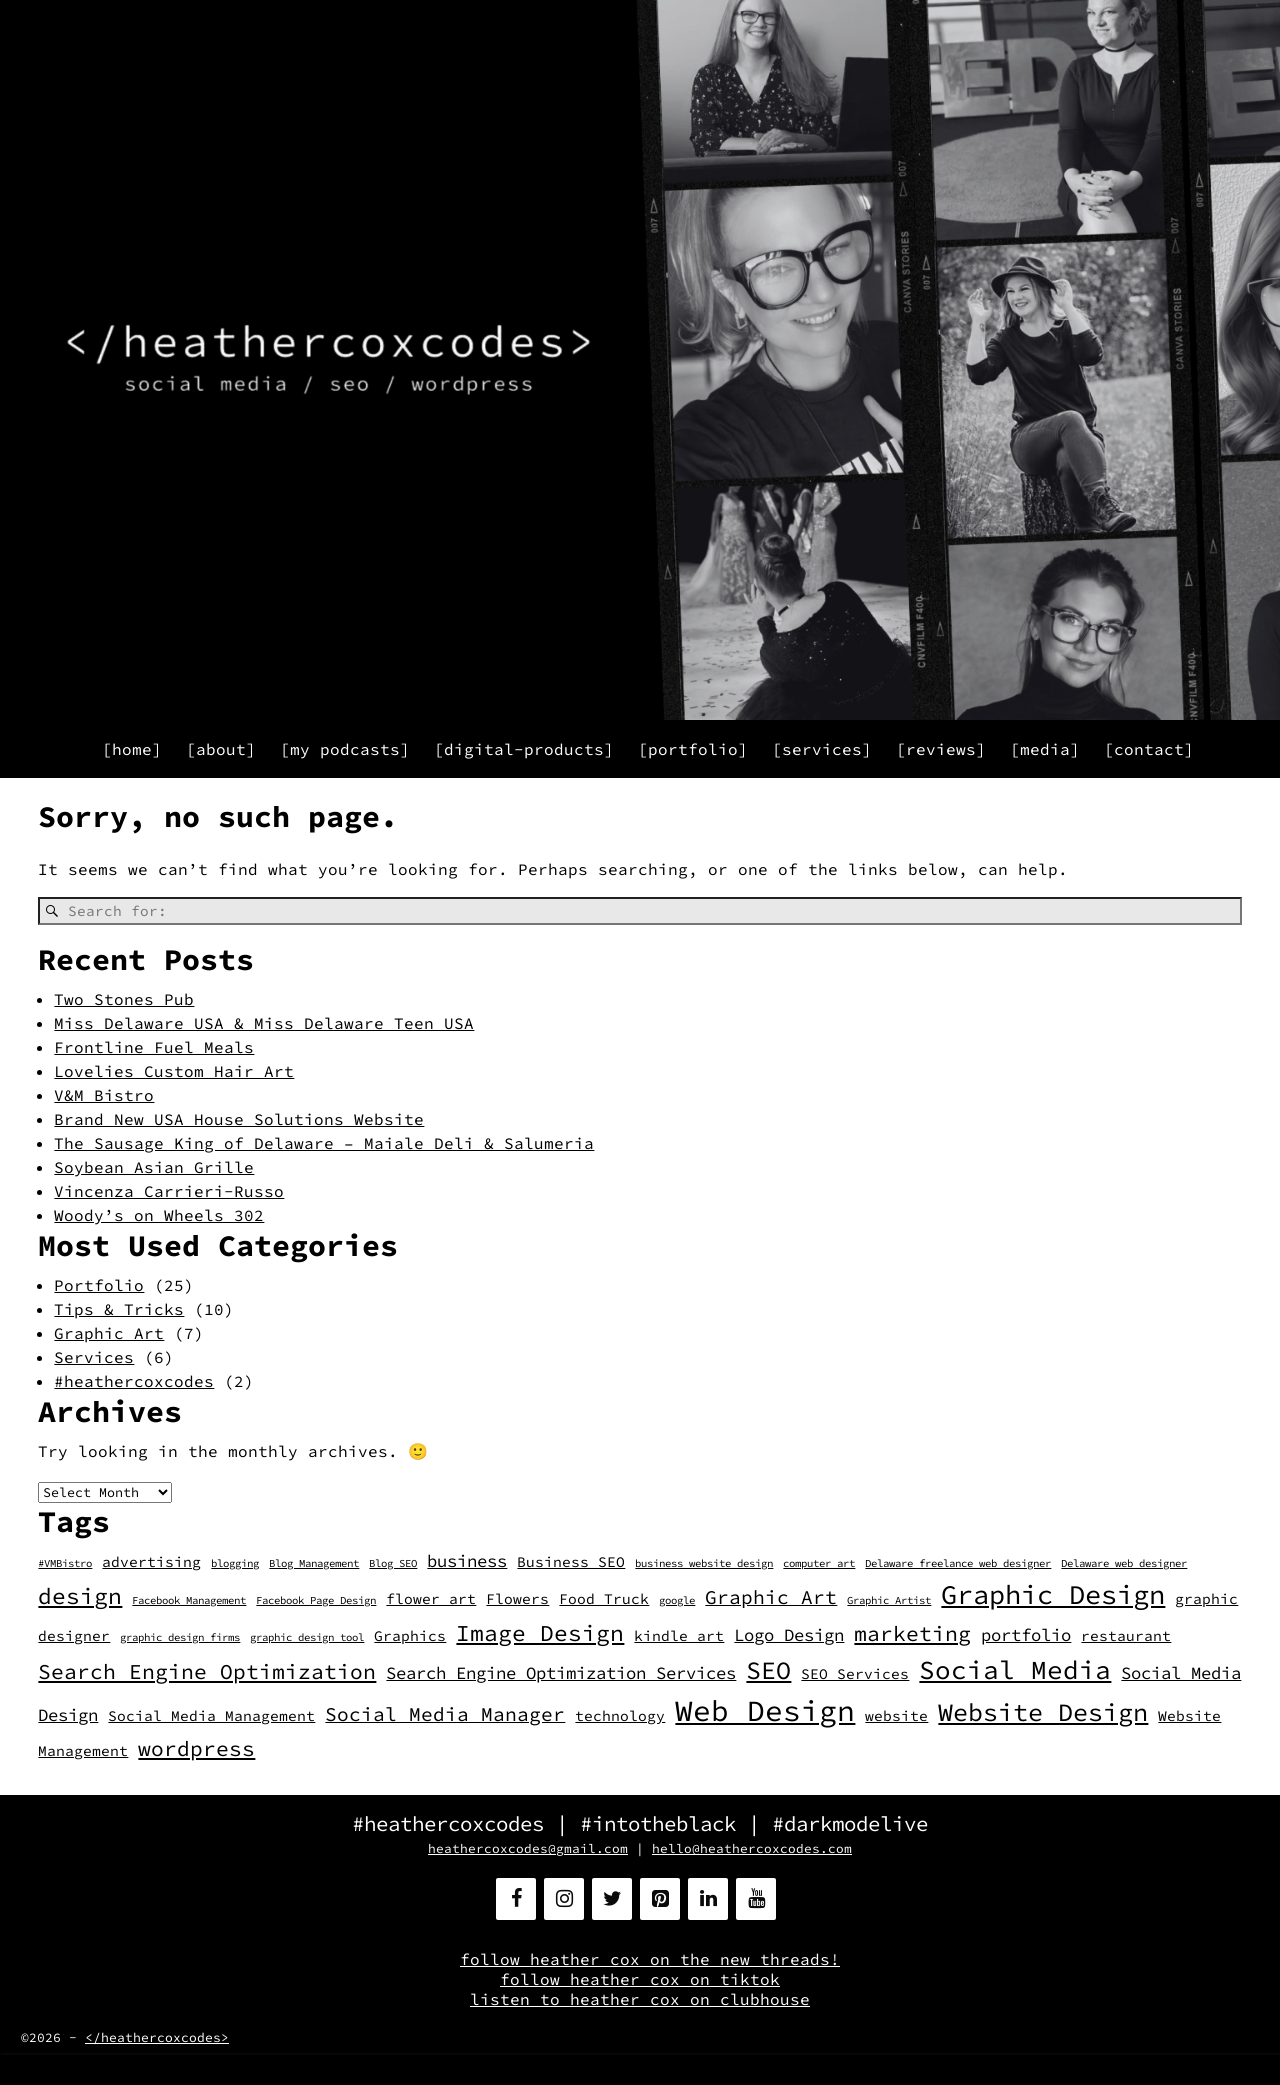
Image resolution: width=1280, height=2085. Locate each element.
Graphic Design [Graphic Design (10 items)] (1053, 1594)
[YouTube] (756, 1899)
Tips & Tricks (119, 1309)
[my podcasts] (345, 749)
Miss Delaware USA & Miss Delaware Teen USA (264, 1023)
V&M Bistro (104, 1095)
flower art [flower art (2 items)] (431, 1599)
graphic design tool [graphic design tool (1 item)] (307, 1637)
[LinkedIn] (708, 1899)
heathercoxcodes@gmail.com (528, 1848)
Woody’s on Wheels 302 (159, 1215)
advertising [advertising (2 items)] (151, 1562)
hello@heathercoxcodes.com (752, 1848)
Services (94, 1357)
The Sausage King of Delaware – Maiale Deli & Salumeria (324, 1143)
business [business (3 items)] (467, 1561)
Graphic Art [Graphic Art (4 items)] (771, 1597)
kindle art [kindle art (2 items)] (679, 1636)
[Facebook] (516, 1899)
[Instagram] (564, 1899)
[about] (221, 749)
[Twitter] (612, 1899)
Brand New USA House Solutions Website (239, 1119)
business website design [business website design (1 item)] (704, 1563)
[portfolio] (693, 749)
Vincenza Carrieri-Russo (169, 1191)
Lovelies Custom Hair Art (174, 1071)
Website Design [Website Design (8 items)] (1043, 1712)
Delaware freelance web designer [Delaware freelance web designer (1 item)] (958, 1563)
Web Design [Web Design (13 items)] (765, 1710)
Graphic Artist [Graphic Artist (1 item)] (889, 1600)
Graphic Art (109, 1333)
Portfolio (99, 1285)
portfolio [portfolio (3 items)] (1026, 1635)
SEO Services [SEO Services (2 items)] (855, 1674)
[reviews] (941, 749)
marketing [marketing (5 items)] (912, 1633)
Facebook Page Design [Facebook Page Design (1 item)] (316, 1600)
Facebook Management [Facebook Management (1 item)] (189, 1600)
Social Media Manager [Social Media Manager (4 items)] (445, 1714)
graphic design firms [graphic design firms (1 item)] (180, 1637)
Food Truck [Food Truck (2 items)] (604, 1599)
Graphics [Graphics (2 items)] (410, 1636)
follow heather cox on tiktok (640, 1979)
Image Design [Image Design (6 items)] (540, 1633)
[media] (1045, 749)
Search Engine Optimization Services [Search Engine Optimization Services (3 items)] (561, 1673)
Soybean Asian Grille (154, 1167)
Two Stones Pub (124, 999)
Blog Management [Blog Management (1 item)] (314, 1563)
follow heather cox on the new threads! (650, 1959)
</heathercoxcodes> (157, 2037)
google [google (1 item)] (677, 1600)
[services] (822, 749)
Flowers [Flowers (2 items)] (517, 1599)
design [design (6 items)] (80, 1596)
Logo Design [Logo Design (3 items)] (789, 1635)
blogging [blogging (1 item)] (235, 1563)
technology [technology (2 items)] (620, 1716)
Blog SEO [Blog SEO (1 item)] (393, 1563)
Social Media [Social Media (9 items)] (1015, 1669)
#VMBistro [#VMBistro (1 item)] (65, 1563)
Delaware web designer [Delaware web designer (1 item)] (1124, 1563)
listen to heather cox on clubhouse (640, 1999)
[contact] (1149, 749)
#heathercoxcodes (134, 1381)
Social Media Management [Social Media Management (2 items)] (211, 1716)
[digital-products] (524, 749)
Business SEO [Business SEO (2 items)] (571, 1562)
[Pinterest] (660, 1899)
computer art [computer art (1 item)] (819, 1563)
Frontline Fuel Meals (154, 1047)
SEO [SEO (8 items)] (768, 1670)
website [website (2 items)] (896, 1716)
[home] (132, 749)
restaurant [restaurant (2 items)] (1126, 1636)
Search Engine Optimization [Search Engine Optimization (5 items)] (207, 1671)
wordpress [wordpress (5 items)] (196, 1748)
